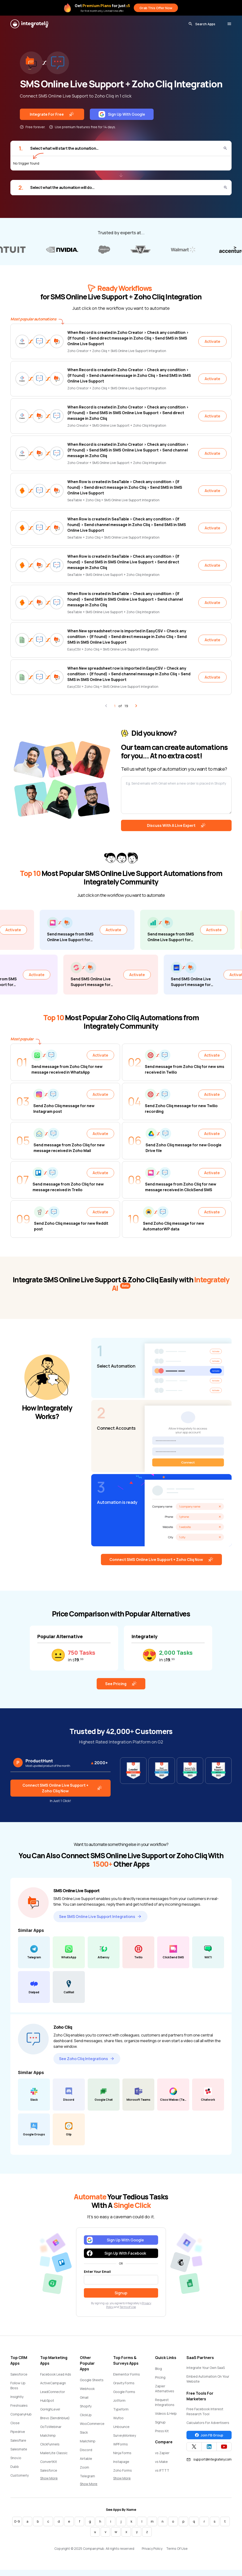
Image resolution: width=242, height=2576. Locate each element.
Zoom (84, 2468)
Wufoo (118, 2419)
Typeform (121, 2410)
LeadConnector (52, 2393)
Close (15, 2424)
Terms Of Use (177, 2549)
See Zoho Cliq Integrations (87, 2059)
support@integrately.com (209, 2460)
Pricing (160, 2378)
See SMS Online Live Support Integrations (100, 1917)
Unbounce (121, 2428)
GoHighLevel (50, 2410)
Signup (160, 2423)
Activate (212, 341)
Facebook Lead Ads (55, 2375)
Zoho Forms (122, 2471)
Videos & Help (166, 2414)
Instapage (121, 2463)
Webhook (87, 2390)
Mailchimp (48, 2436)
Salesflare (18, 2441)
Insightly (16, 2398)
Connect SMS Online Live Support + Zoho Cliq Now (161, 1560)
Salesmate (18, 2450)
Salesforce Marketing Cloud (53, 2474)
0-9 (17, 2522)
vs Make (161, 2463)
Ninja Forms (122, 2454)
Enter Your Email (97, 2272)
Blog (158, 2370)
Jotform (119, 2401)
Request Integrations (164, 2403)
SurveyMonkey (124, 2436)
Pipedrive (17, 2433)
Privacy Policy (152, 2549)
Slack (84, 2433)
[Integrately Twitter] (194, 2448)
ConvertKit (48, 2463)
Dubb (14, 2467)
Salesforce (18, 2375)
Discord (86, 2451)
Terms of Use (128, 2308)
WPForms (120, 2445)
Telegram (87, 2477)
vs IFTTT (162, 2471)
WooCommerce (92, 2425)
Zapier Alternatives (164, 2389)
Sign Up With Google (122, 114)
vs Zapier (162, 2454)
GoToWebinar (50, 2428)
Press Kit (162, 2432)
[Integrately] (29, 23)
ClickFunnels (50, 2445)
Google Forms (124, 2393)
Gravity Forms (123, 2384)
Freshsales (19, 2406)
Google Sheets (92, 2381)
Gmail (84, 2398)
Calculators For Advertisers (207, 2424)
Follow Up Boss (18, 2386)
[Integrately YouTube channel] (224, 2448)
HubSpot (47, 2401)
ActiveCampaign (53, 2384)
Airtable (86, 2459)
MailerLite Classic (54, 2454)
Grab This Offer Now (155, 8)
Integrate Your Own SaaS (205, 2369)
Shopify (85, 2407)
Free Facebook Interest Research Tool (204, 2412)
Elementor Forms (126, 2375)
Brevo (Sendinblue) (55, 2419)
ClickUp (86, 2416)
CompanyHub (21, 2415)
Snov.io (15, 2459)
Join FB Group (209, 2436)
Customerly (19, 2476)
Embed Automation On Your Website (207, 2380)
